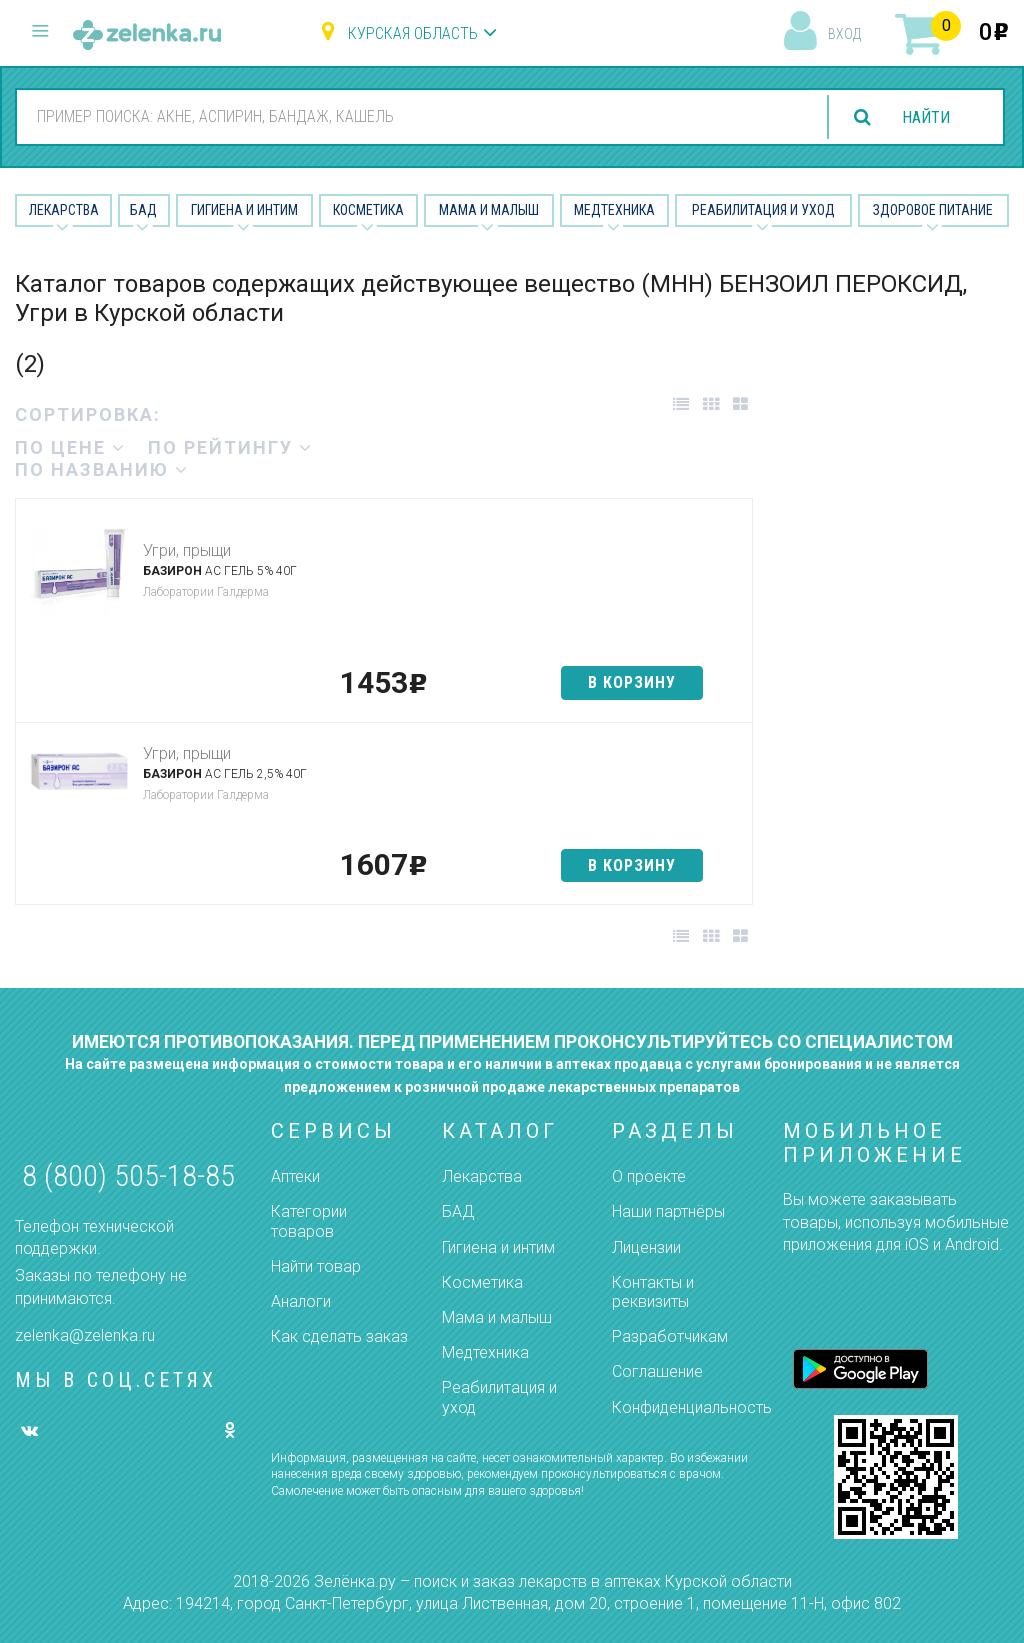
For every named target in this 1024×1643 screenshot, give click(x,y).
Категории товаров (309, 1221)
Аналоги (301, 1301)
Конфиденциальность (692, 1407)
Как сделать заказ (339, 1336)
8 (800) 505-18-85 (128, 1175)
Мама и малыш (489, 210)
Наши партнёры (668, 1211)
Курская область (413, 33)
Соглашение (657, 1371)
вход (844, 34)
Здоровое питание (933, 210)
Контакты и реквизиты (653, 1292)
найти (926, 117)
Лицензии (646, 1247)
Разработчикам (670, 1336)
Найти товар (316, 1266)
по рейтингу (230, 447)
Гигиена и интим (498, 1247)
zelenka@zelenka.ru (85, 1335)
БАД (143, 210)
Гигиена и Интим (244, 210)
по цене (70, 447)
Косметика (368, 210)
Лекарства (64, 210)
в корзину (632, 682)
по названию (102, 469)
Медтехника (614, 210)
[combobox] (414, 116)
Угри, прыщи (187, 550)
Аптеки (295, 1176)
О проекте (649, 1176)
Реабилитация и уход (763, 210)
